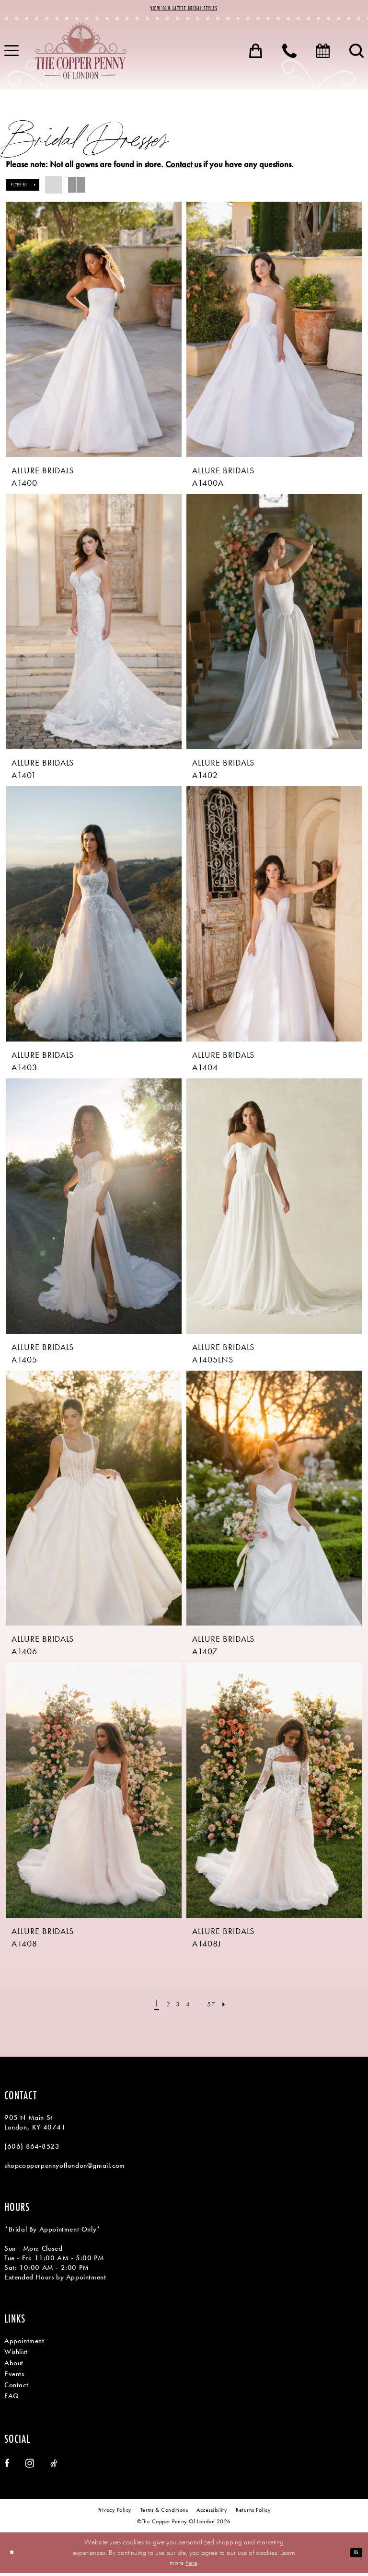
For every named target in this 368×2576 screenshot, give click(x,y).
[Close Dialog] (14, 2555)
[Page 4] (187, 2006)
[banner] (80, 53)
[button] (256, 53)
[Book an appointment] (323, 53)
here (191, 2565)
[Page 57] (217, 2006)
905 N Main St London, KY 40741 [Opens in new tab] (35, 2125)
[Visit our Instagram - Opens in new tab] (29, 2466)
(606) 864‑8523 (31, 2149)
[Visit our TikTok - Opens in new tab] (54, 2466)
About (13, 2365)
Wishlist (16, 2354)
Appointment (24, 2343)
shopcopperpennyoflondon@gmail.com (64, 2169)
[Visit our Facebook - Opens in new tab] (6, 2466)
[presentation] (94, 332)
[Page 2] (161, 2006)
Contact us (183, 166)
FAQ (11, 2399)
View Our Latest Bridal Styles (183, 10)
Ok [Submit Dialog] (354, 2555)
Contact (16, 2388)
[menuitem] (256, 53)
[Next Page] (234, 2006)
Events (14, 2376)
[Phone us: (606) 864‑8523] (289, 53)
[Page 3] (174, 2006)
